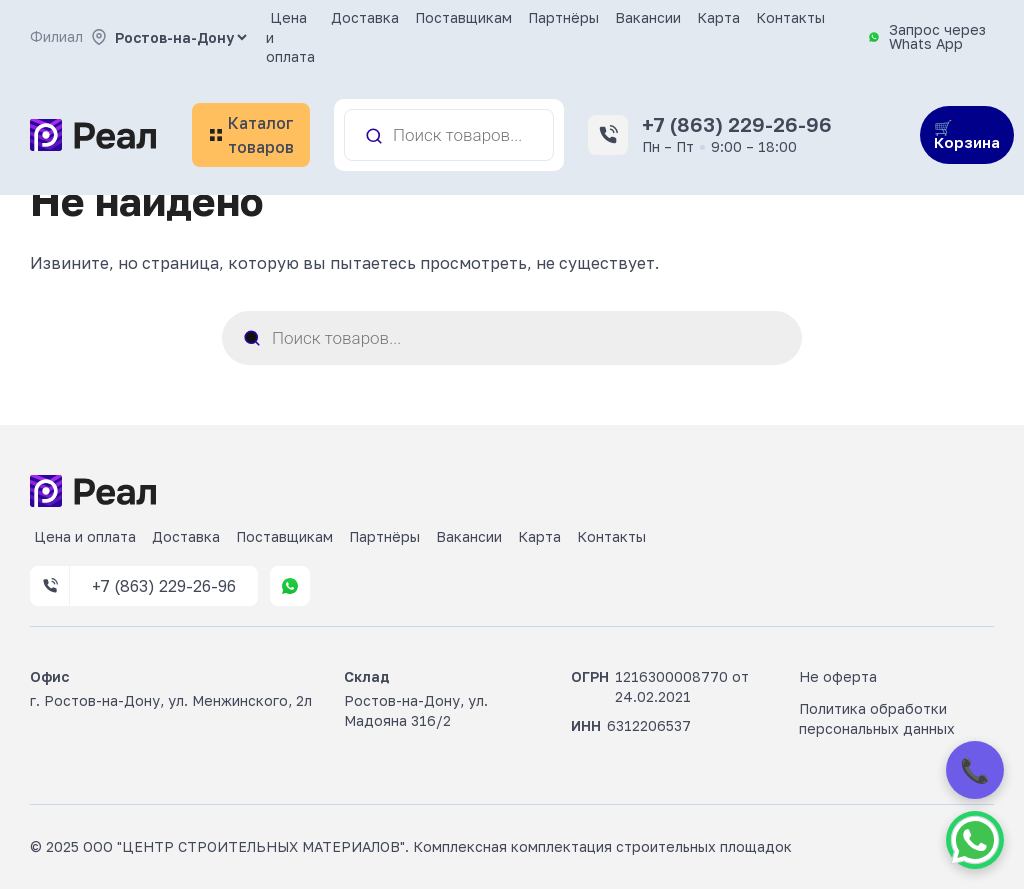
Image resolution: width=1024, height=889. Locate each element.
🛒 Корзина (967, 134)
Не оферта (838, 676)
